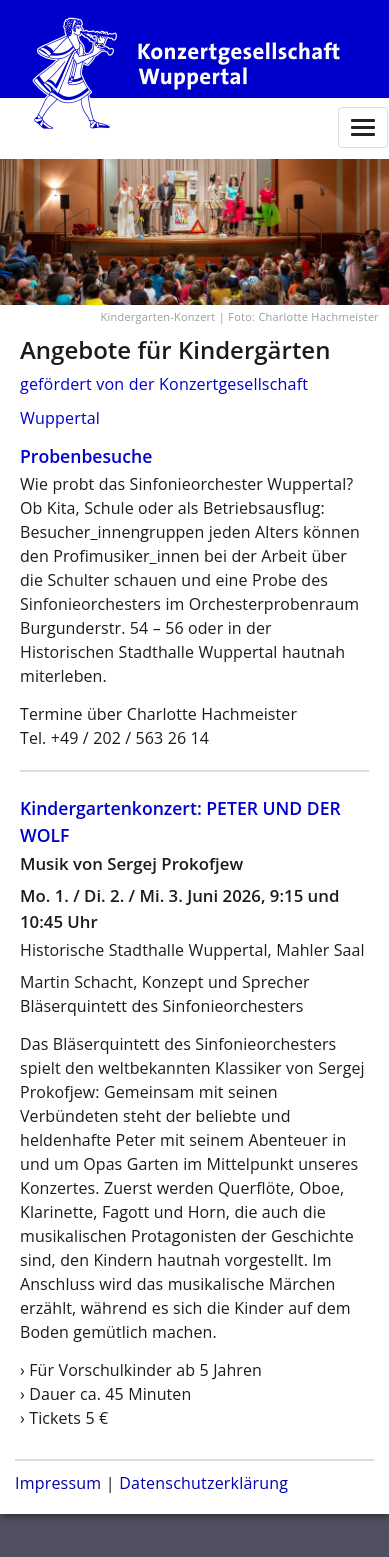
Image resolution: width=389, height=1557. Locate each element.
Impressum (58, 1483)
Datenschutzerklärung (203, 1483)
